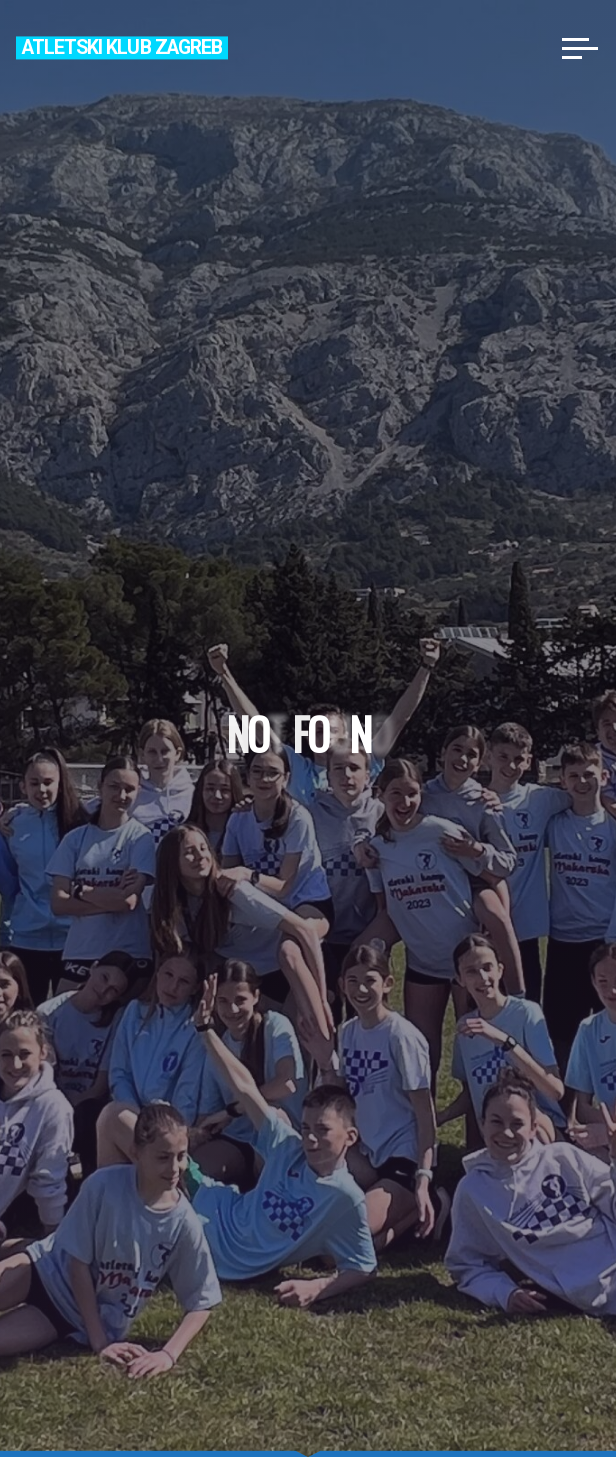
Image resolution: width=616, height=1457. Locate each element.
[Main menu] (580, 48)
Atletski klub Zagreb (122, 47)
